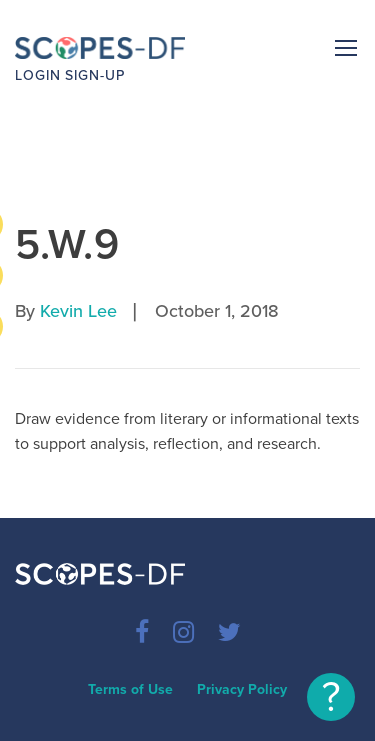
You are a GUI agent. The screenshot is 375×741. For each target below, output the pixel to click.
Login (38, 75)
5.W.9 (67, 244)
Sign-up (95, 75)
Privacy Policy (242, 689)
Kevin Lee (78, 311)
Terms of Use (130, 689)
